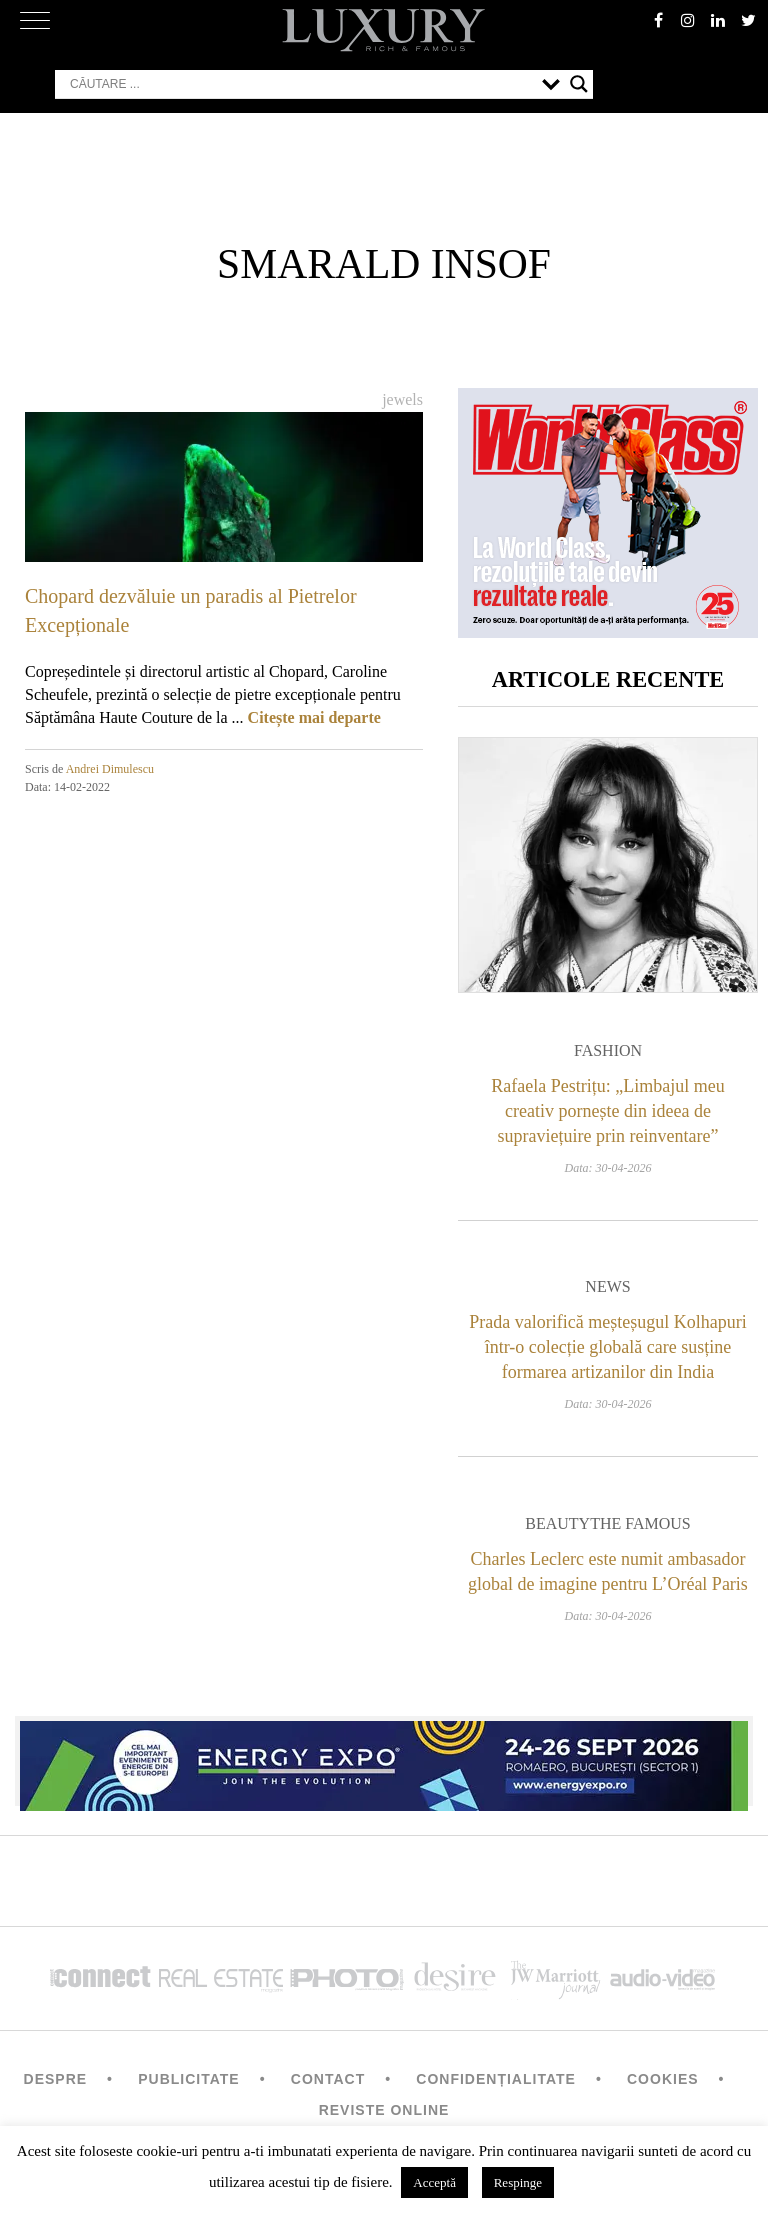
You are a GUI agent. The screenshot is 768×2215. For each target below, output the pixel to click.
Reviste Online (384, 2110)
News (607, 1286)
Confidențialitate (496, 2079)
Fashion (608, 1050)
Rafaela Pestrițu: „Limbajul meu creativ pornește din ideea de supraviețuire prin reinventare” (607, 1111)
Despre (56, 2079)
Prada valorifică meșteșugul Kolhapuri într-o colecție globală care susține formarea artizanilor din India (607, 1347)
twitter (748, 20)
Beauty (557, 1523)
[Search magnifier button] (579, 84)
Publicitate (188, 2079)
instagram (688, 20)
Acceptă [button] (434, 2182)
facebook (658, 20)
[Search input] (301, 84)
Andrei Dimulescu (110, 769)
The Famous (640, 1523)
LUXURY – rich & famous (384, 30)
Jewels (402, 399)
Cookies (663, 2079)
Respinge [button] (518, 2182)
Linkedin (718, 20)
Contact (328, 2079)
